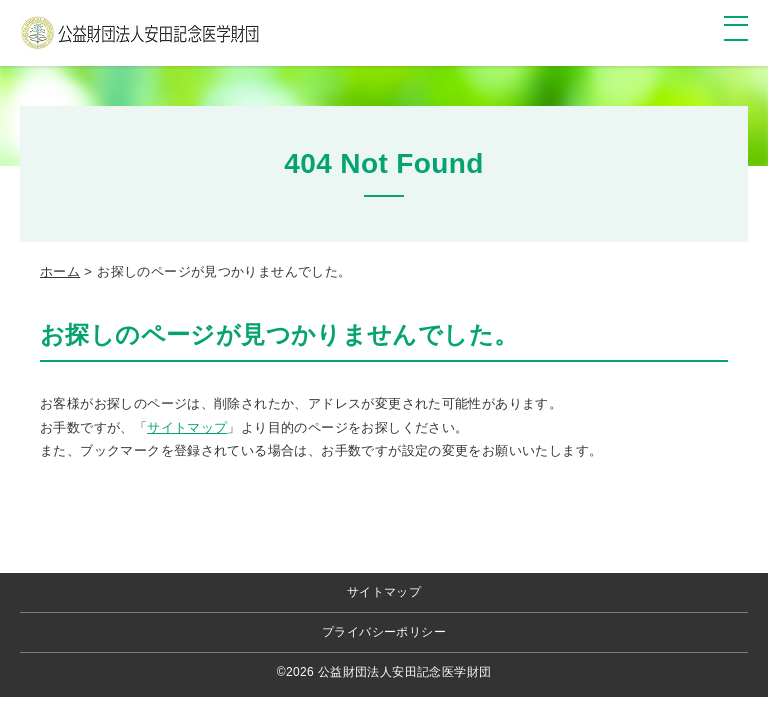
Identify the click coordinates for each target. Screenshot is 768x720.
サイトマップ (187, 427)
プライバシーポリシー (384, 632)
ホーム (60, 271)
